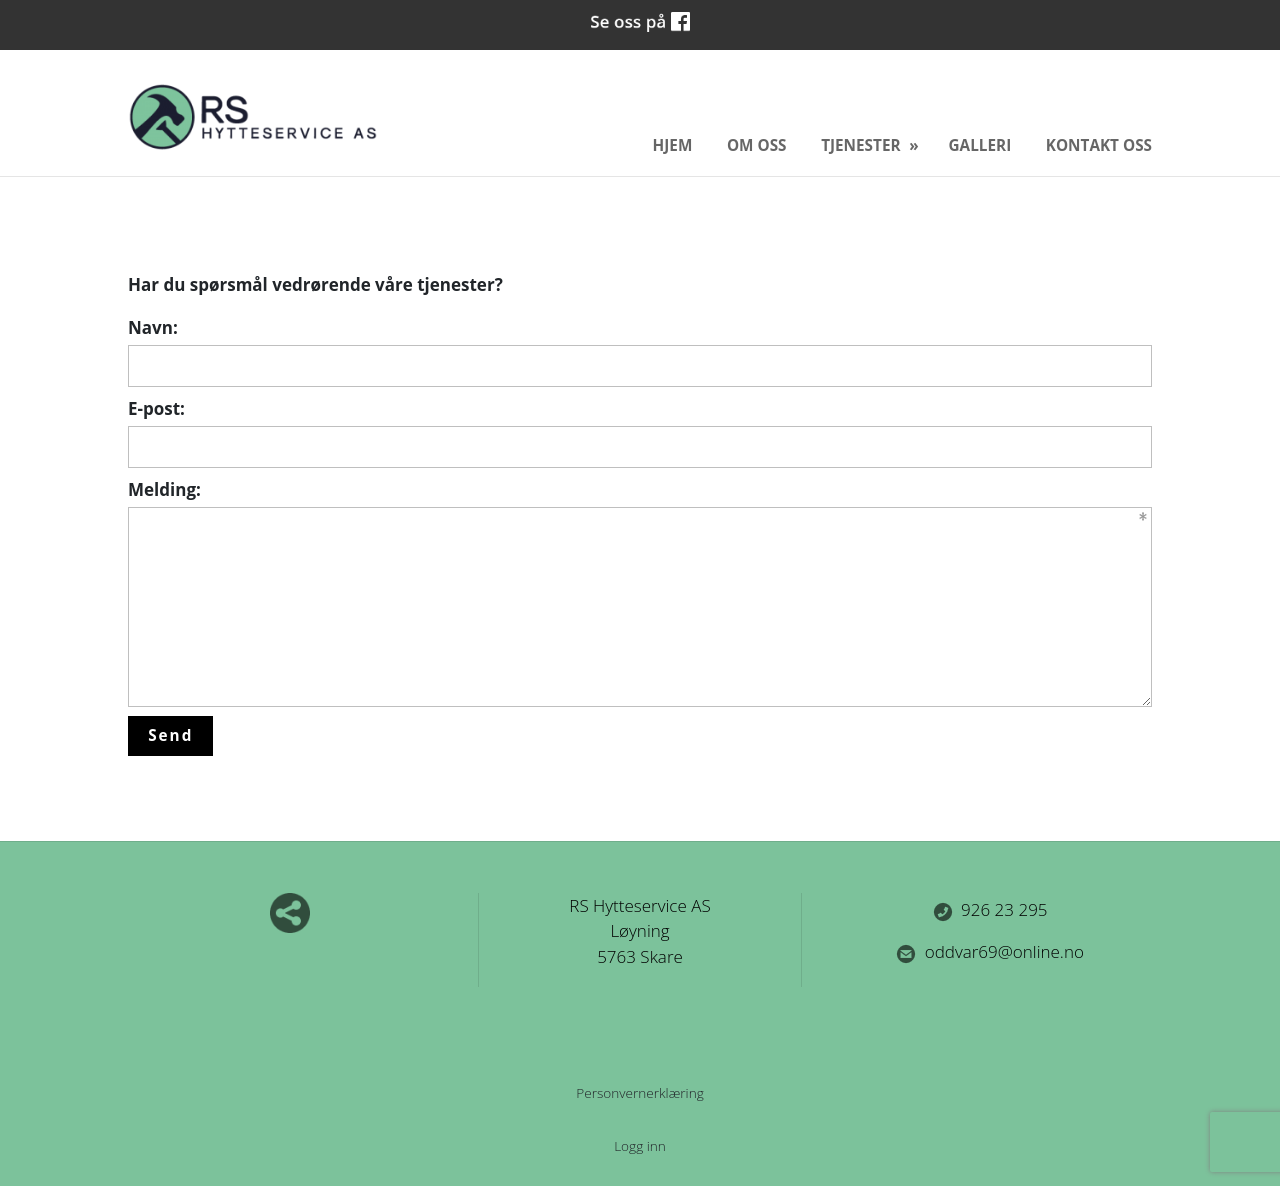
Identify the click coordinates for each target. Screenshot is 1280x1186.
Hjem (673, 145)
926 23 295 (990, 909)
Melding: (164, 489)
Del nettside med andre (290, 913)
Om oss (757, 145)
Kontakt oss (1099, 145)
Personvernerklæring (640, 1092)
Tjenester (862, 145)
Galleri (980, 145)
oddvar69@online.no (990, 951)
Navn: (153, 327)
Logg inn (640, 1145)
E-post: (156, 408)
